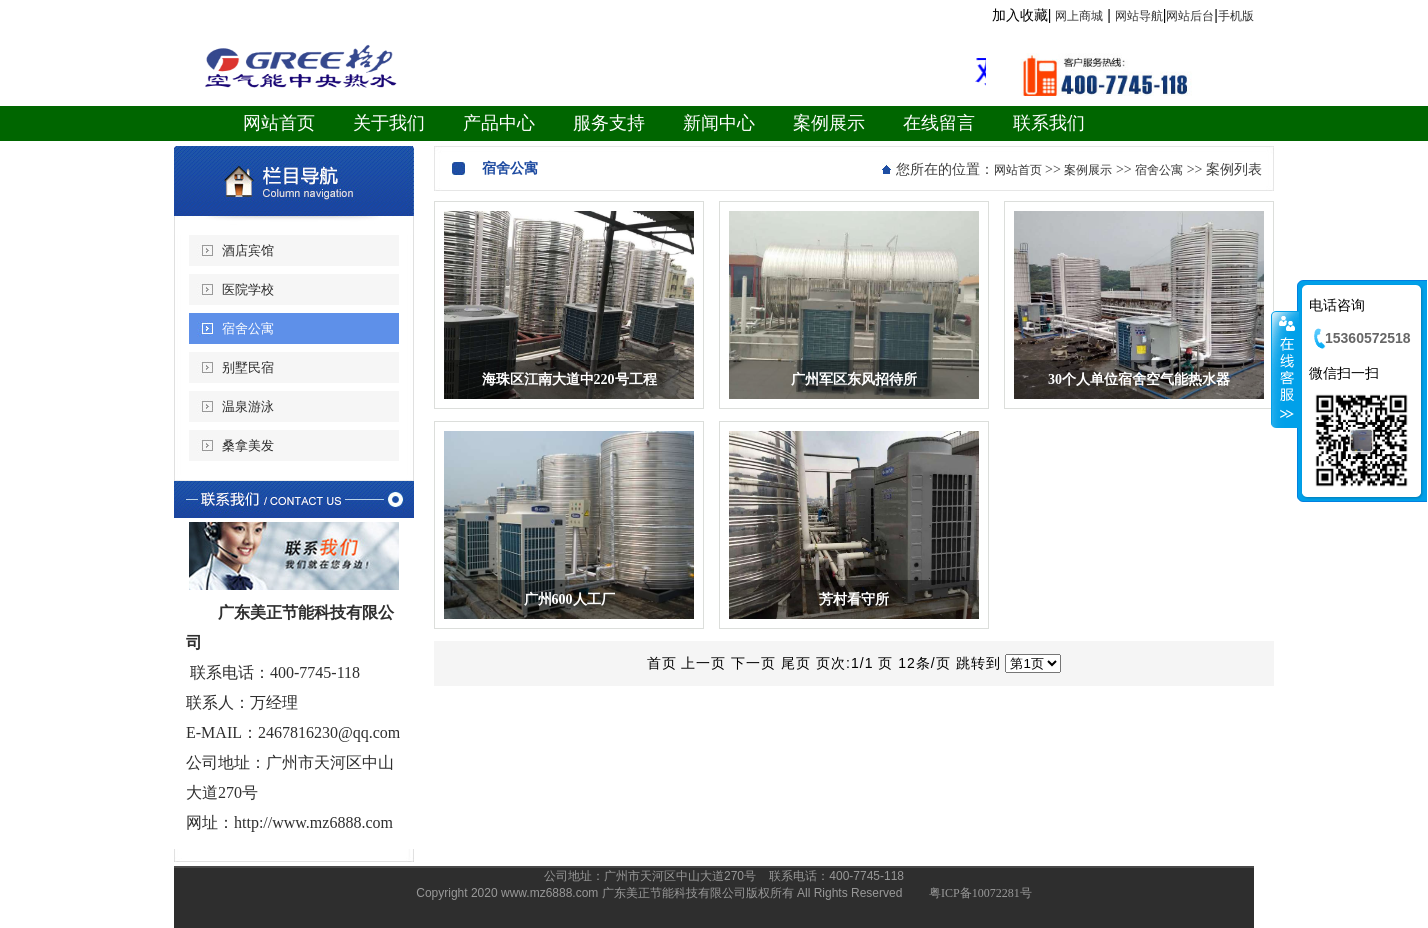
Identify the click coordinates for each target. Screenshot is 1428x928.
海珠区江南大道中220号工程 (569, 379)
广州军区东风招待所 (854, 379)
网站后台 (1190, 16)
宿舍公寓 (248, 328)
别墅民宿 (248, 367)
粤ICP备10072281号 (980, 893)
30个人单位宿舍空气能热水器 (1139, 379)
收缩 (1285, 369)
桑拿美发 (248, 445)
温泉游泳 (248, 406)
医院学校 (248, 289)
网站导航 (1139, 16)
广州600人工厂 (569, 599)
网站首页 (1018, 170)
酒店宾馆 (248, 250)
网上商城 (1079, 16)
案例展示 (1088, 170)
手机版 (1236, 16)
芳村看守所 (854, 599)
